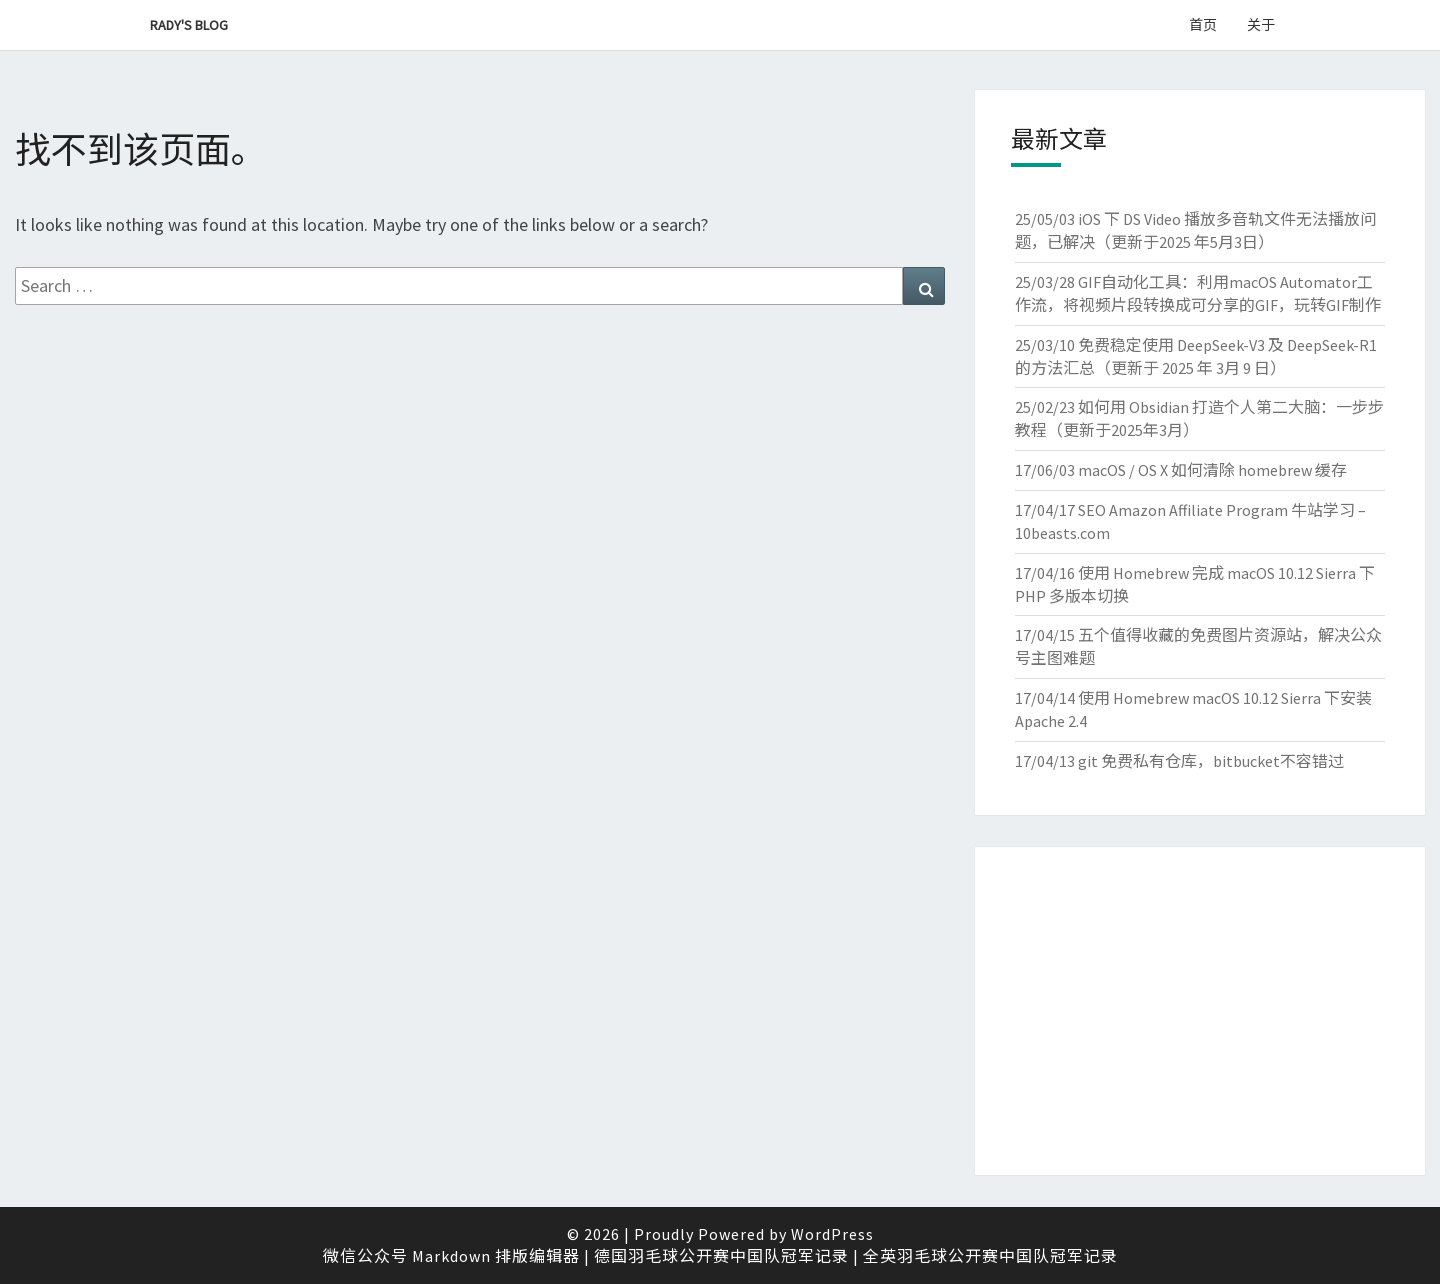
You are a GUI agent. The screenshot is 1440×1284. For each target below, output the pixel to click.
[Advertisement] (1200, 1011)
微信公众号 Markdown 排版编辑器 (451, 1256)
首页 (1203, 25)
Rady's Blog (189, 25)
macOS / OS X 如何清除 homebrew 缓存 (1212, 470)
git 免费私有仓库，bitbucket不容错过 (1211, 761)
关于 (1261, 25)
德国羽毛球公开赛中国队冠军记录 (721, 1256)
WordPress (832, 1234)
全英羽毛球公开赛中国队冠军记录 (990, 1256)
